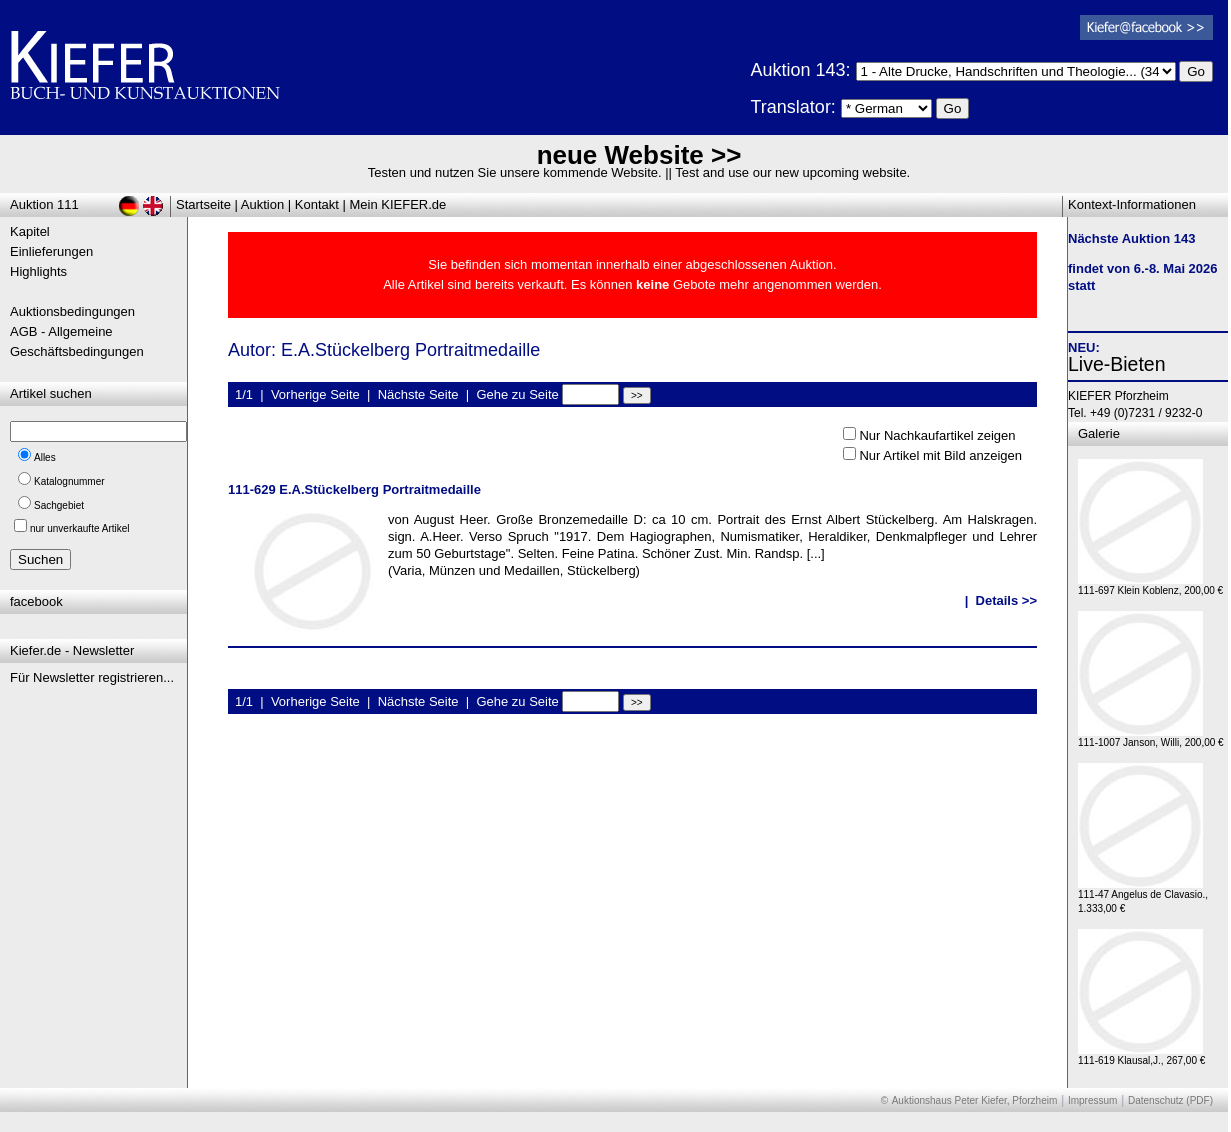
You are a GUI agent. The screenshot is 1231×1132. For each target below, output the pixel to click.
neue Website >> (639, 155)
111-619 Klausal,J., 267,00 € (1141, 1055)
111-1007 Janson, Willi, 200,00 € (1151, 737)
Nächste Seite (418, 394)
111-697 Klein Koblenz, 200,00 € (1150, 585)
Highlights (38, 271)
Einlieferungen (51, 251)
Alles (45, 457)
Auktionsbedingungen (72, 311)
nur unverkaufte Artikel (80, 528)
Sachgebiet (59, 505)
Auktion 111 (44, 204)
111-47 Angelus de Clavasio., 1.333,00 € (1143, 896)
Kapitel (30, 231)
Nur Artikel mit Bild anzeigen (940, 455)
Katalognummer (69, 481)
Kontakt (317, 204)
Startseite (203, 204)
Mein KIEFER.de (398, 204)
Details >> (1006, 600)
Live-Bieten (1117, 364)
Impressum (1092, 1100)
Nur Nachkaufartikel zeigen (937, 435)
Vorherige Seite (315, 394)
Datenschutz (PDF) (1170, 1100)
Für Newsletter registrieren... (92, 677)
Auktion (262, 204)
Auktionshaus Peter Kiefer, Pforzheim (975, 1100)
